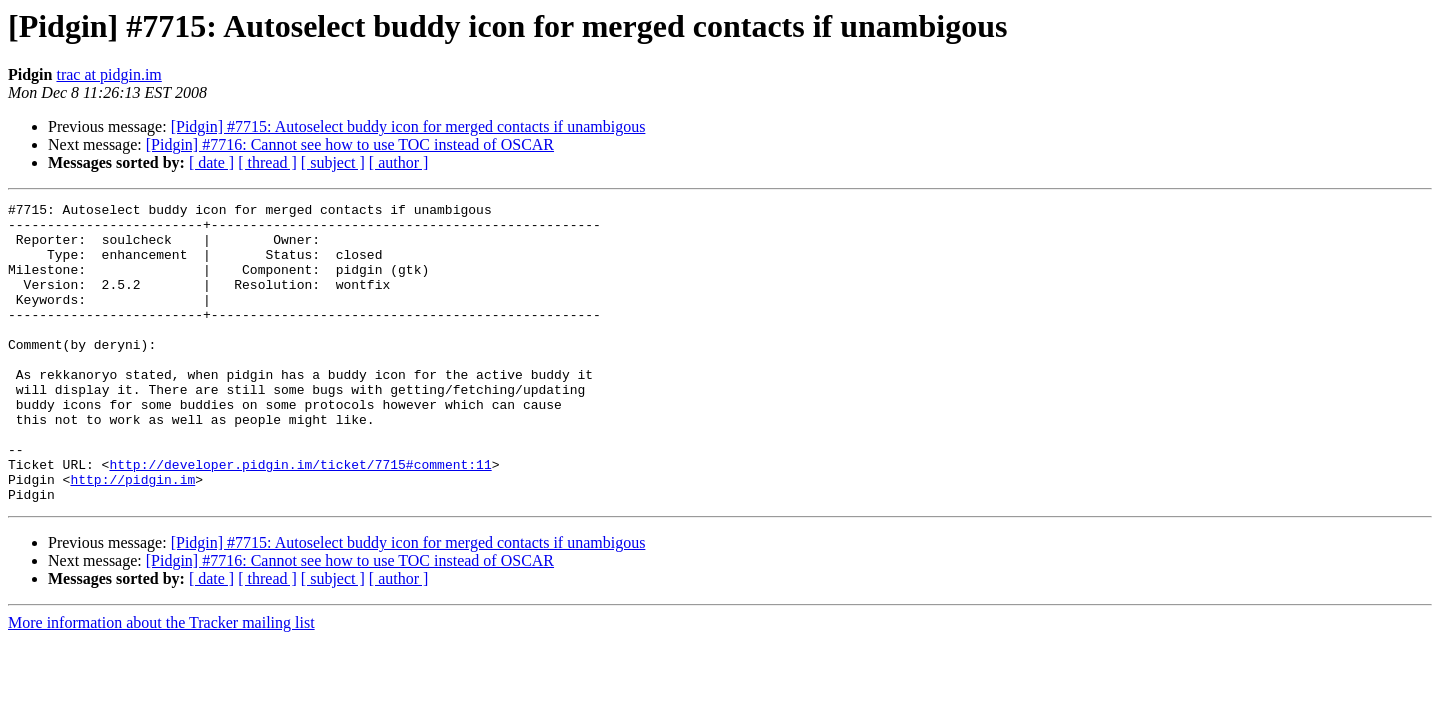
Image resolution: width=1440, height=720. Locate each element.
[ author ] (399, 162)
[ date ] (211, 162)
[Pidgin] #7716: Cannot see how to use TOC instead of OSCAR (350, 144)
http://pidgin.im (132, 536)
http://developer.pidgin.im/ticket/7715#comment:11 (300, 518)
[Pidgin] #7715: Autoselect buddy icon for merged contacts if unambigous (408, 126)
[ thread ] (267, 162)
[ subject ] (333, 162)
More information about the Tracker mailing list (161, 682)
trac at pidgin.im (108, 74)
